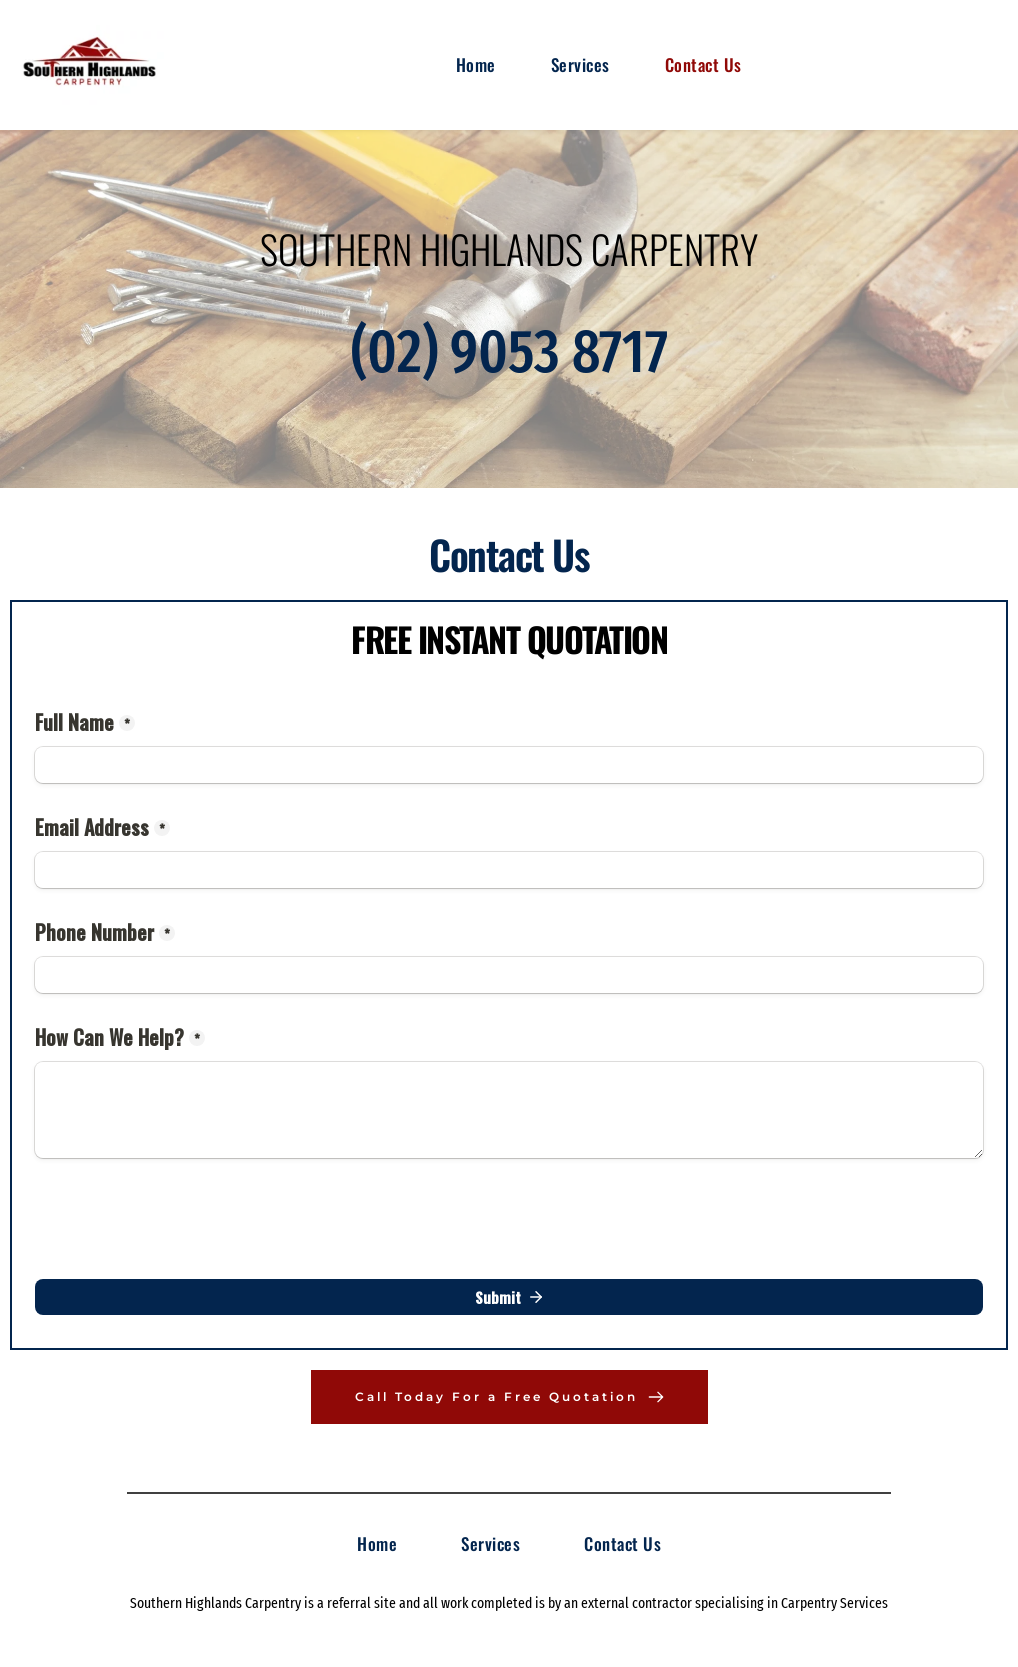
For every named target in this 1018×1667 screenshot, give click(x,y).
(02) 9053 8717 (509, 352)
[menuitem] (476, 65)
